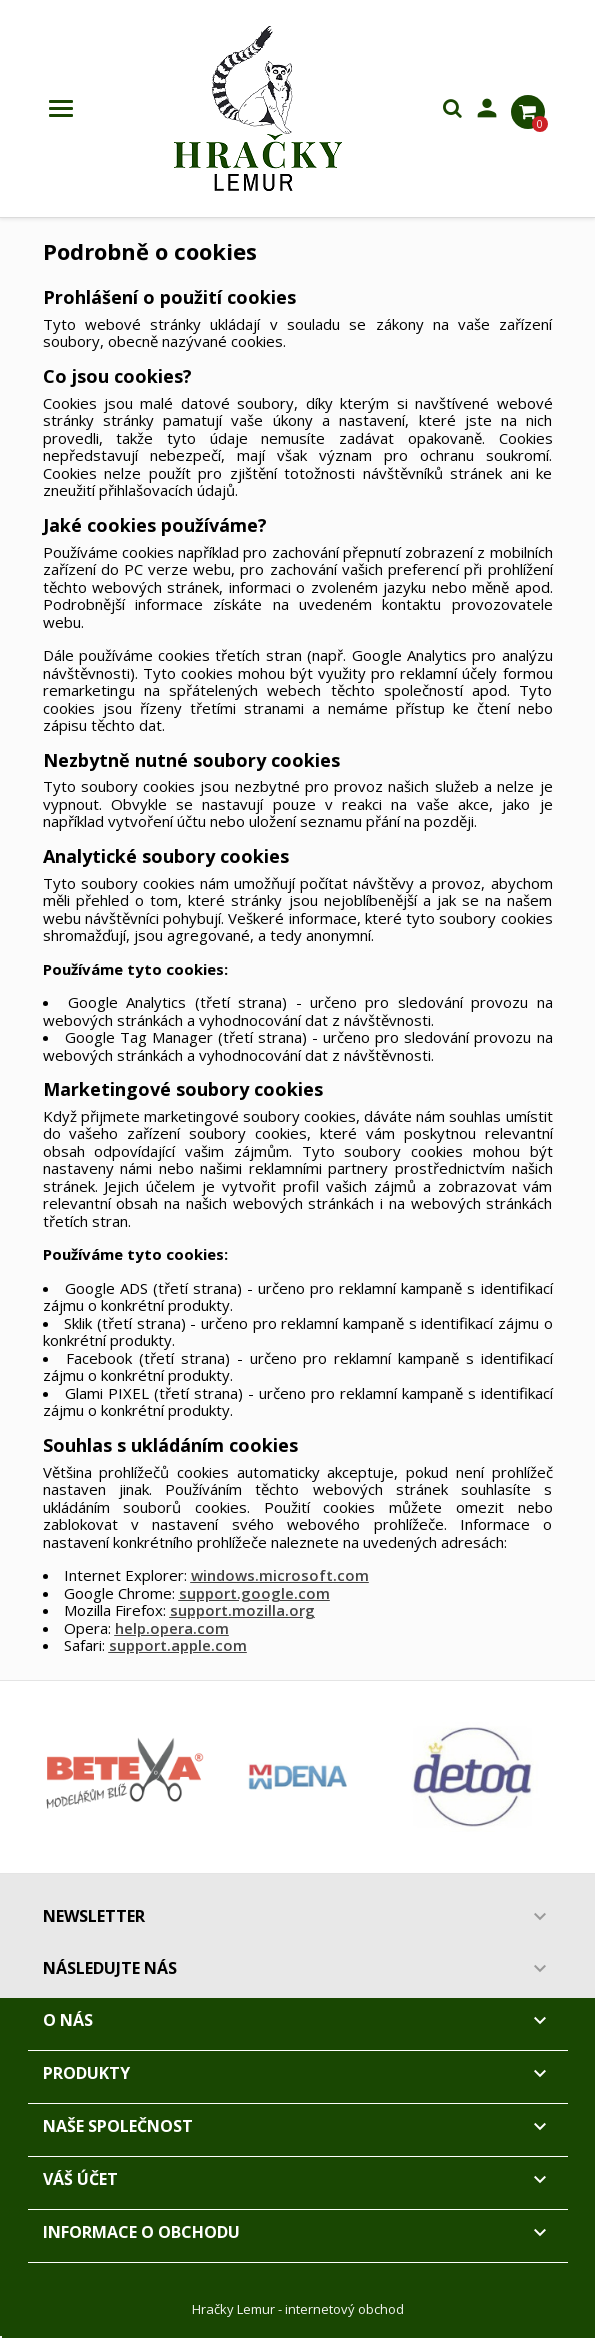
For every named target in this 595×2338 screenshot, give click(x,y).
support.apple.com (178, 1645)
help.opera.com (172, 1628)
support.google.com (254, 1593)
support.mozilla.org (242, 1610)
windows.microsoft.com (280, 1575)
